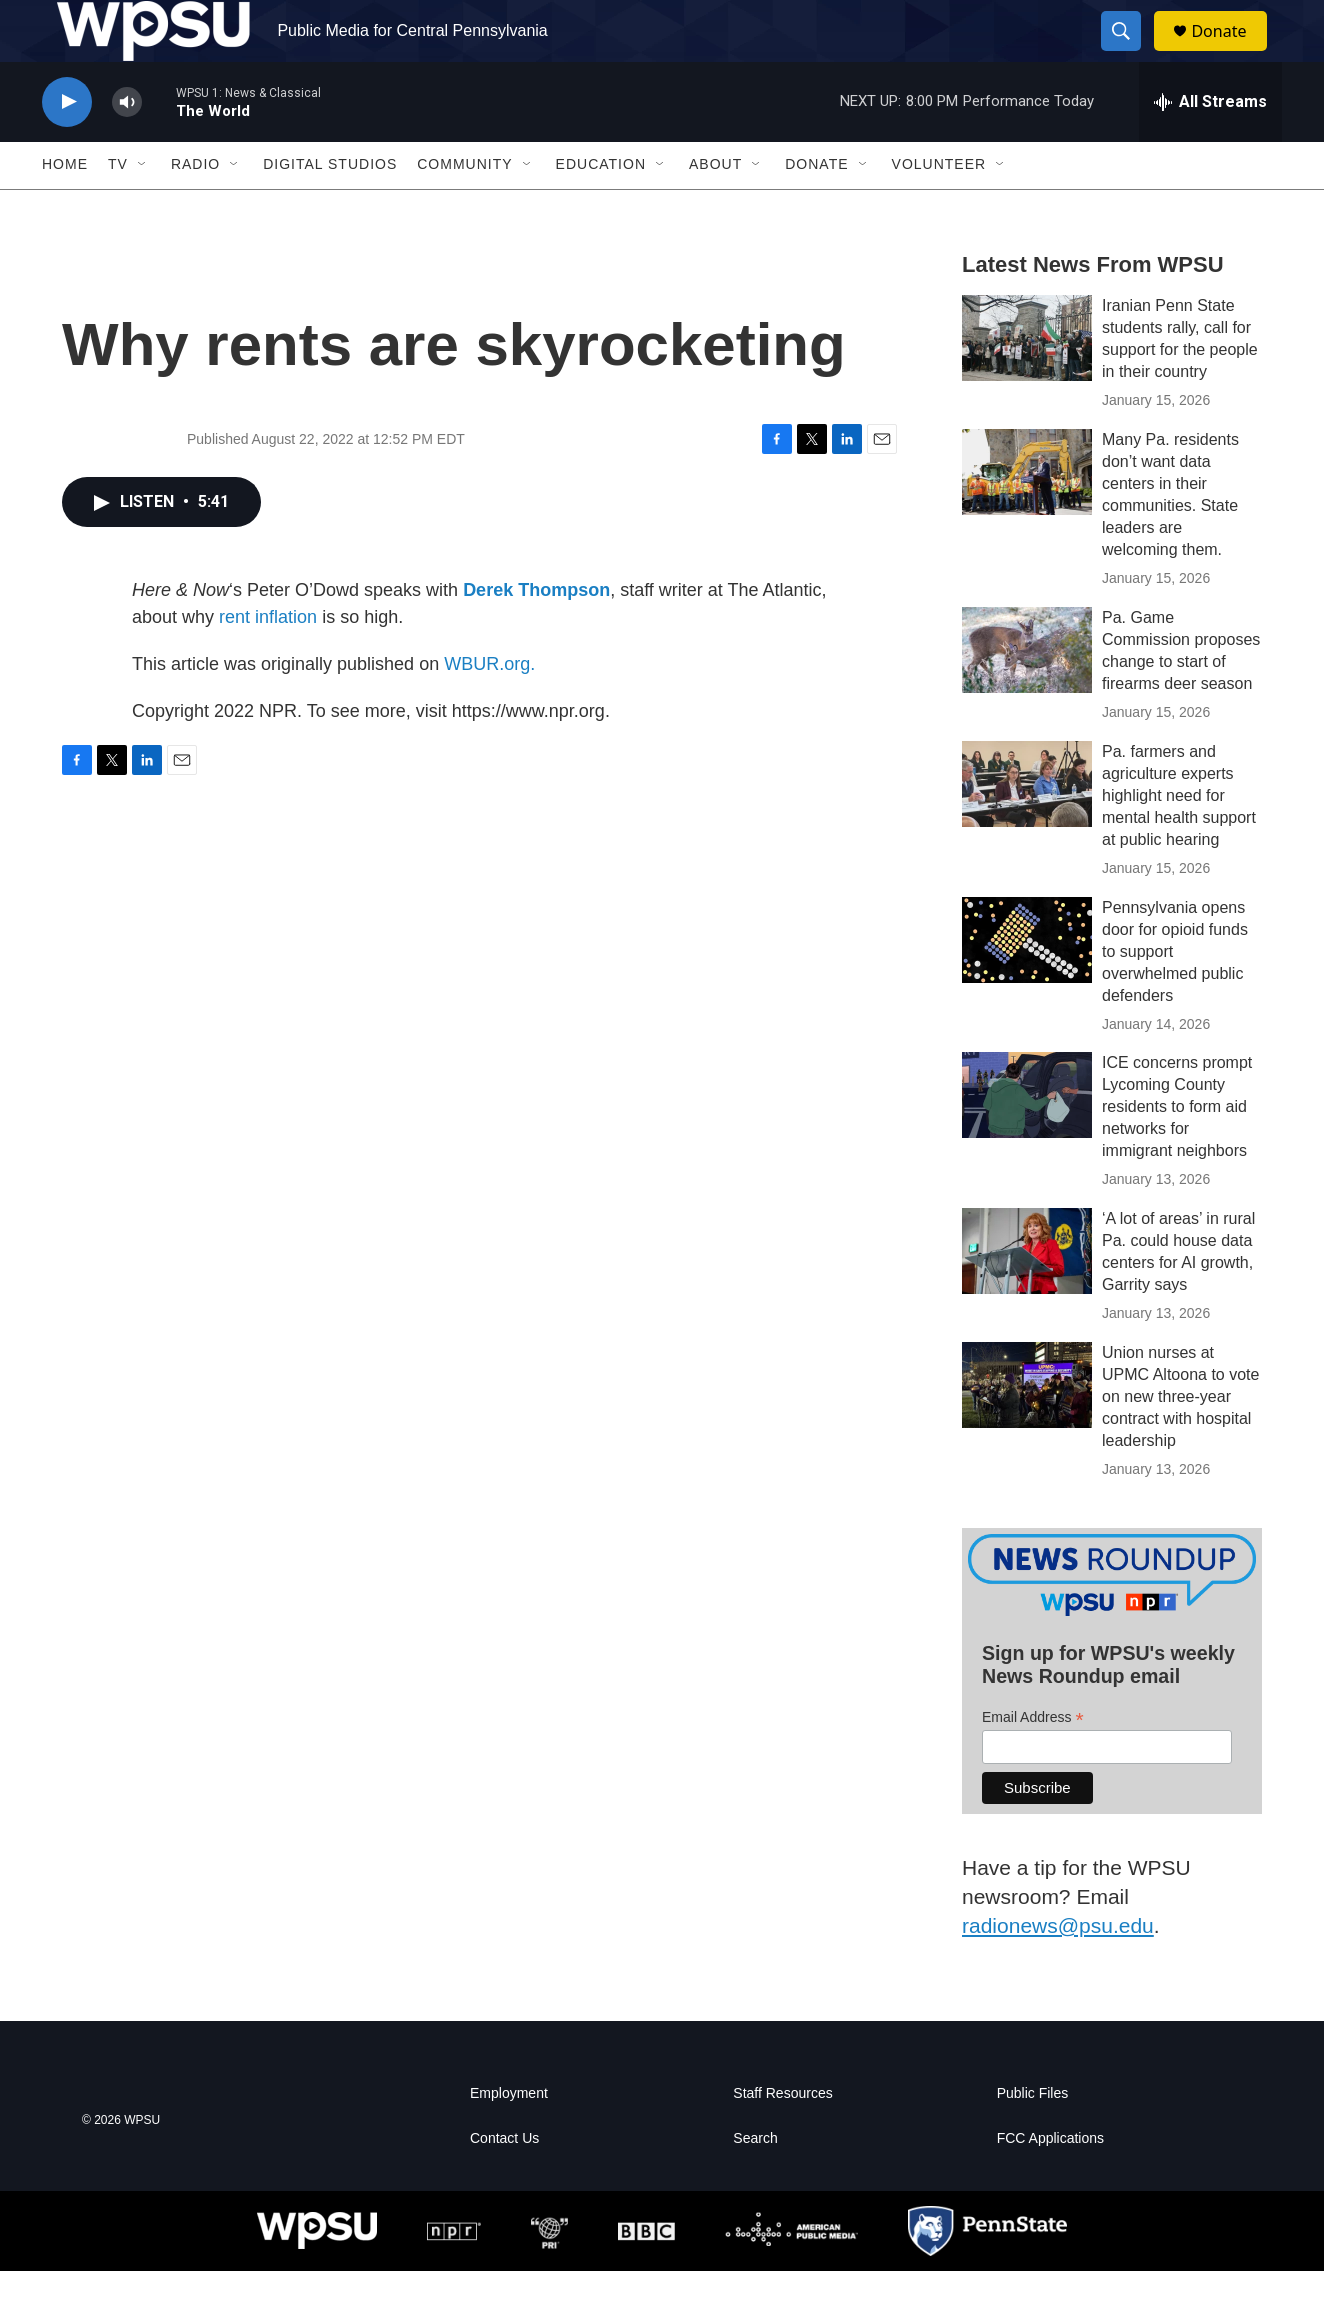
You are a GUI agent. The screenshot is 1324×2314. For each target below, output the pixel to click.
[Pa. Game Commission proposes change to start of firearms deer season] (1027, 693)
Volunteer (939, 208)
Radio (195, 208)
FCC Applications (1050, 2181)
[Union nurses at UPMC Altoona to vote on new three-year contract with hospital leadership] (1027, 1429)
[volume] (127, 145)
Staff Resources (782, 2136)
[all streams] (1210, 145)
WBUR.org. (489, 707)
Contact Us (504, 2181)
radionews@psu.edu (1058, 1968)
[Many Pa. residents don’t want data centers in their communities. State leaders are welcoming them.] (1027, 515)
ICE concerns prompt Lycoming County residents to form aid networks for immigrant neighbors (1177, 1150)
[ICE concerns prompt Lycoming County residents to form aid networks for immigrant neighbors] (1027, 1139)
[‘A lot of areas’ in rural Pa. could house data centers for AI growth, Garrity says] (1027, 1295)
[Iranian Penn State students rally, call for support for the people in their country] (1027, 381)
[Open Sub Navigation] (143, 208)
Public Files (1033, 2136)
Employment (509, 2136)
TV (118, 208)
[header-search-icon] (1130, 53)
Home (65, 208)
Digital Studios (330, 208)
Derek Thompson (536, 633)
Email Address (1033, 1760)
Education (601, 208)
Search (755, 2181)
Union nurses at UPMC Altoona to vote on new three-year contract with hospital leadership (1180, 1440)
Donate (1231, 52)
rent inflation (268, 660)
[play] (67, 145)
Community (464, 208)
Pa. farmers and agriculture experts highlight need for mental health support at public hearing (1179, 838)
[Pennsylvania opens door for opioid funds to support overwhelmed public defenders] (1027, 983)
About (715, 208)
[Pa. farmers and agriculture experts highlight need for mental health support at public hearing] (1027, 827)
